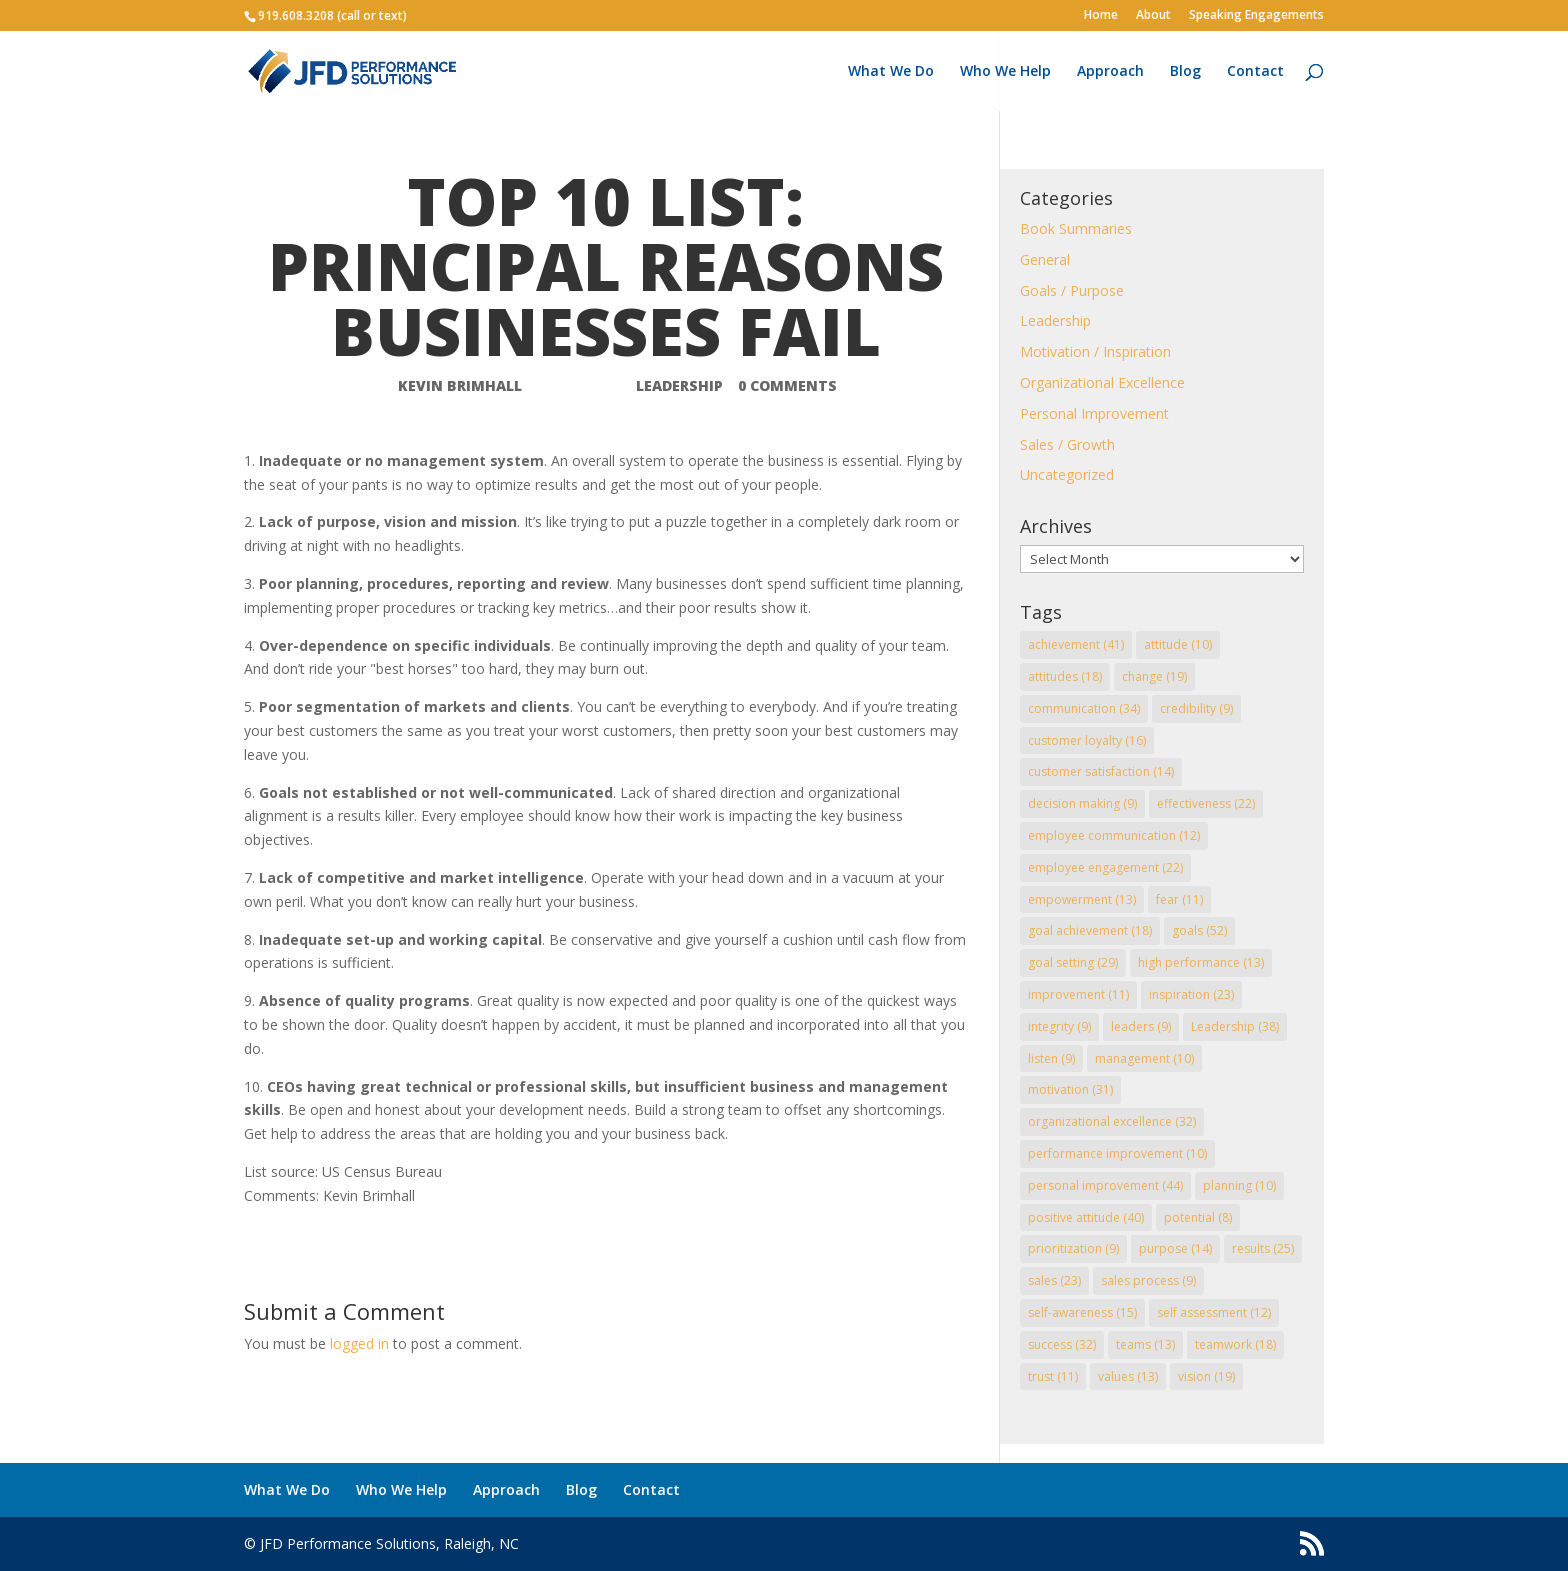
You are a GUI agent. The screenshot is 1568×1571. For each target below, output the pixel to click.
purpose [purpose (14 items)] (1175, 1248)
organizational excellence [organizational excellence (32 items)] (1112, 1121)
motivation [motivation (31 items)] (1070, 1089)
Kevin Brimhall (460, 385)
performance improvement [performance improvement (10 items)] (1117, 1153)
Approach (1110, 72)
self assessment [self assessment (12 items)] (1214, 1312)
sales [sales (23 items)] (1054, 1280)
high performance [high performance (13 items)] (1201, 962)
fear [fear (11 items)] (1179, 899)
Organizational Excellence (1102, 382)
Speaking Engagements (1256, 16)
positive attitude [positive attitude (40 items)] (1086, 1217)
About (1153, 16)
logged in (359, 1343)
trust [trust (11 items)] (1053, 1376)
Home (1101, 16)
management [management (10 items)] (1144, 1058)
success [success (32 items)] (1062, 1344)
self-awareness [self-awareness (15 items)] (1082, 1312)
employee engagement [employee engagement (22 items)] (1105, 867)
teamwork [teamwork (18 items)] (1235, 1344)
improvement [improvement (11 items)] (1078, 994)
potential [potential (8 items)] (1198, 1217)
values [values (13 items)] (1128, 1376)
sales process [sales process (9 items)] (1148, 1280)
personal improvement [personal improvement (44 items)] (1105, 1185)
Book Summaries (1076, 228)
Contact (1255, 72)
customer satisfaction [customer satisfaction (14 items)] (1101, 771)
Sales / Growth (1067, 444)
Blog (1185, 72)
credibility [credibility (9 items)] (1196, 708)
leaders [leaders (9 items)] (1141, 1026)
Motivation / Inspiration (1095, 351)
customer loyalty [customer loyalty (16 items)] (1087, 740)
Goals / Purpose (1072, 290)
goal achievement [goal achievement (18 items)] (1090, 930)
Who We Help (1005, 72)
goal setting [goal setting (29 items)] (1073, 962)
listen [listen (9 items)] (1051, 1058)
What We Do (891, 72)
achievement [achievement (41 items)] (1076, 644)
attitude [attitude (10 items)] (1178, 644)
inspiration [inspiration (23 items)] (1191, 994)
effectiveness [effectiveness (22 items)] (1206, 803)
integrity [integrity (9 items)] (1059, 1026)
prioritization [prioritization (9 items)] (1073, 1248)
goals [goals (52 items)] (1199, 930)
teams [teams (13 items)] (1145, 1344)
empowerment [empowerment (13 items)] (1082, 899)
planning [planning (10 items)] (1239, 1185)
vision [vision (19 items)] (1206, 1376)
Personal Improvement (1094, 413)
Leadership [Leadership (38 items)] (1235, 1026)
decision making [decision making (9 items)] (1082, 803)
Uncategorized (1067, 474)
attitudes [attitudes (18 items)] (1065, 676)
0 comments (787, 385)
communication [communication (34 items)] (1084, 708)
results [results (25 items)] (1263, 1248)
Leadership (679, 385)
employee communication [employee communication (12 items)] (1114, 835)
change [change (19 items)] (1154, 676)
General (1045, 259)
